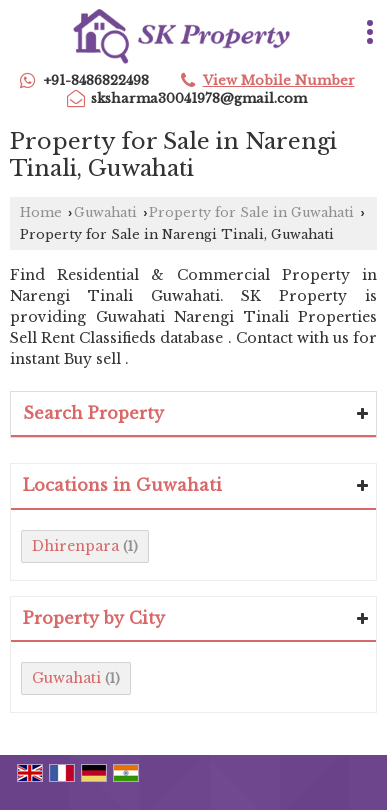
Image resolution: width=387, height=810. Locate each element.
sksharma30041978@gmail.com (199, 98)
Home (41, 212)
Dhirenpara (75, 546)
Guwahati (105, 212)
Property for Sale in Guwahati (251, 212)
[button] (279, 80)
